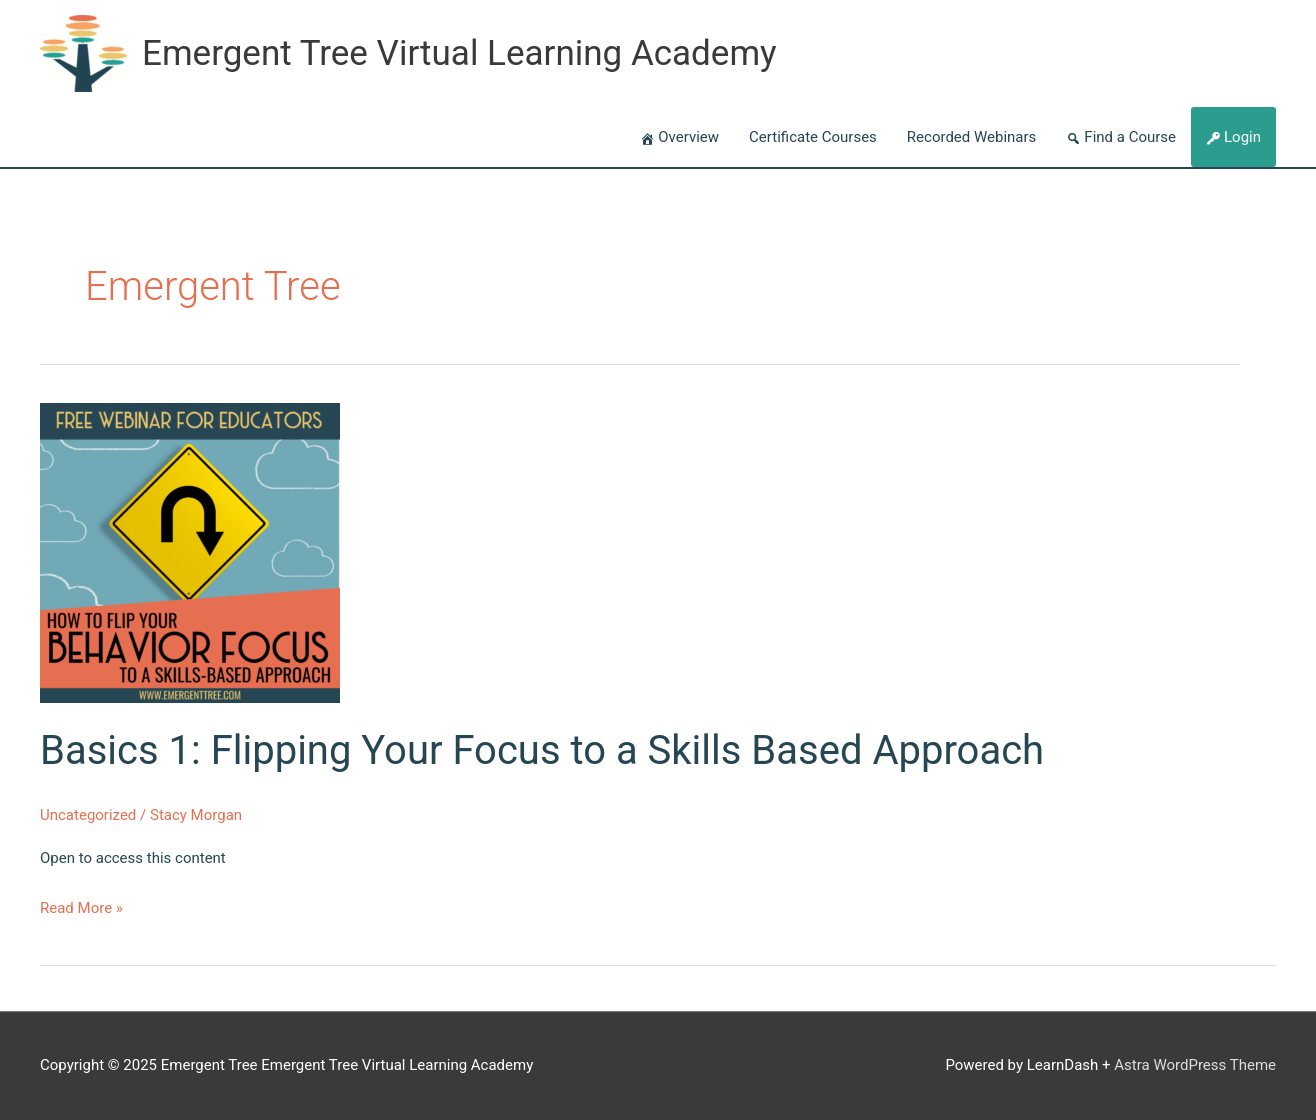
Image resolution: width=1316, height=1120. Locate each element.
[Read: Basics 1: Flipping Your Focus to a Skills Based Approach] (190, 551)
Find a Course (1130, 137)
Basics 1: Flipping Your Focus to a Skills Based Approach (542, 750)
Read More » (81, 909)
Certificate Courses (813, 137)
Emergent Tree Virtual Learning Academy (459, 53)
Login (1242, 137)
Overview (688, 137)
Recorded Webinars (972, 137)
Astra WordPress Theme (1195, 1065)
